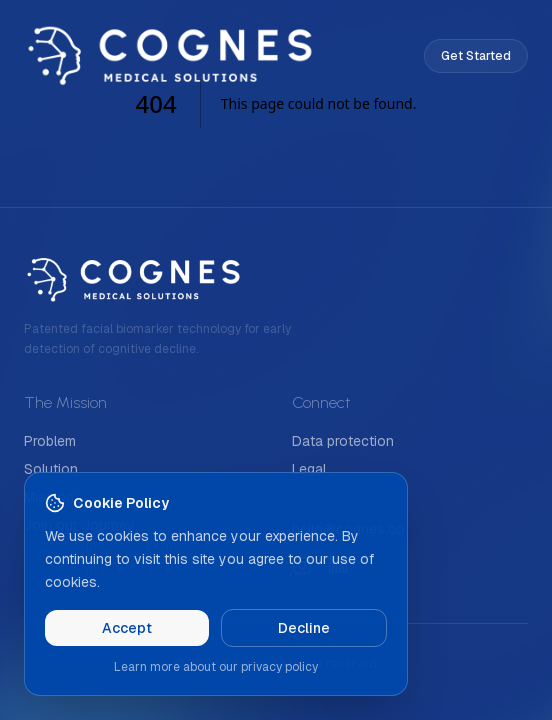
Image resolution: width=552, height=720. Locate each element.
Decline (304, 628)
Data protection (343, 441)
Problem (50, 441)
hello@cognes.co (348, 529)
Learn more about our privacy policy (216, 667)
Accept (127, 628)
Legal (309, 469)
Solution (51, 469)
